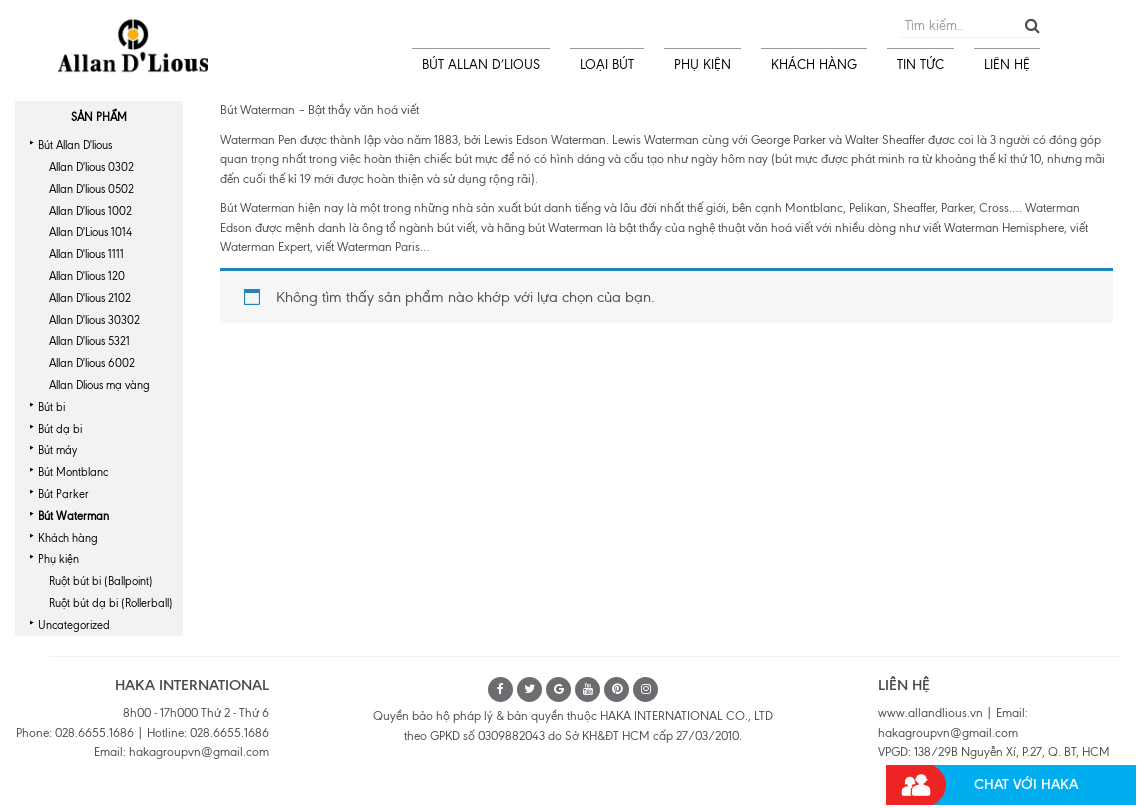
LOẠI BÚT (607, 64)
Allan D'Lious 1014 (90, 232)
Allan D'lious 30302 (94, 320)
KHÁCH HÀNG (814, 64)
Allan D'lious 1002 (90, 211)
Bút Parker (63, 494)
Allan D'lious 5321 (89, 341)
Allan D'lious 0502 (91, 189)
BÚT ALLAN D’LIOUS (481, 64)
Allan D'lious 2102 (90, 298)
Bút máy (57, 450)
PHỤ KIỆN (702, 64)
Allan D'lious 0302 (91, 167)
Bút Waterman (73, 516)
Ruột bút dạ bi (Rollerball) (111, 603)
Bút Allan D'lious (75, 145)
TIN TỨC (920, 64)
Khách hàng (68, 538)
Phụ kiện (58, 559)
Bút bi (51, 407)
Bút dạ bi (60, 429)
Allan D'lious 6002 (92, 363)
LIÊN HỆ (1007, 64)
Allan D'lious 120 (87, 276)
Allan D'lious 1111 (86, 254)
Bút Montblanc (73, 472)
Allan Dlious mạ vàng (99, 385)
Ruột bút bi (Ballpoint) (101, 581)
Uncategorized (74, 625)
